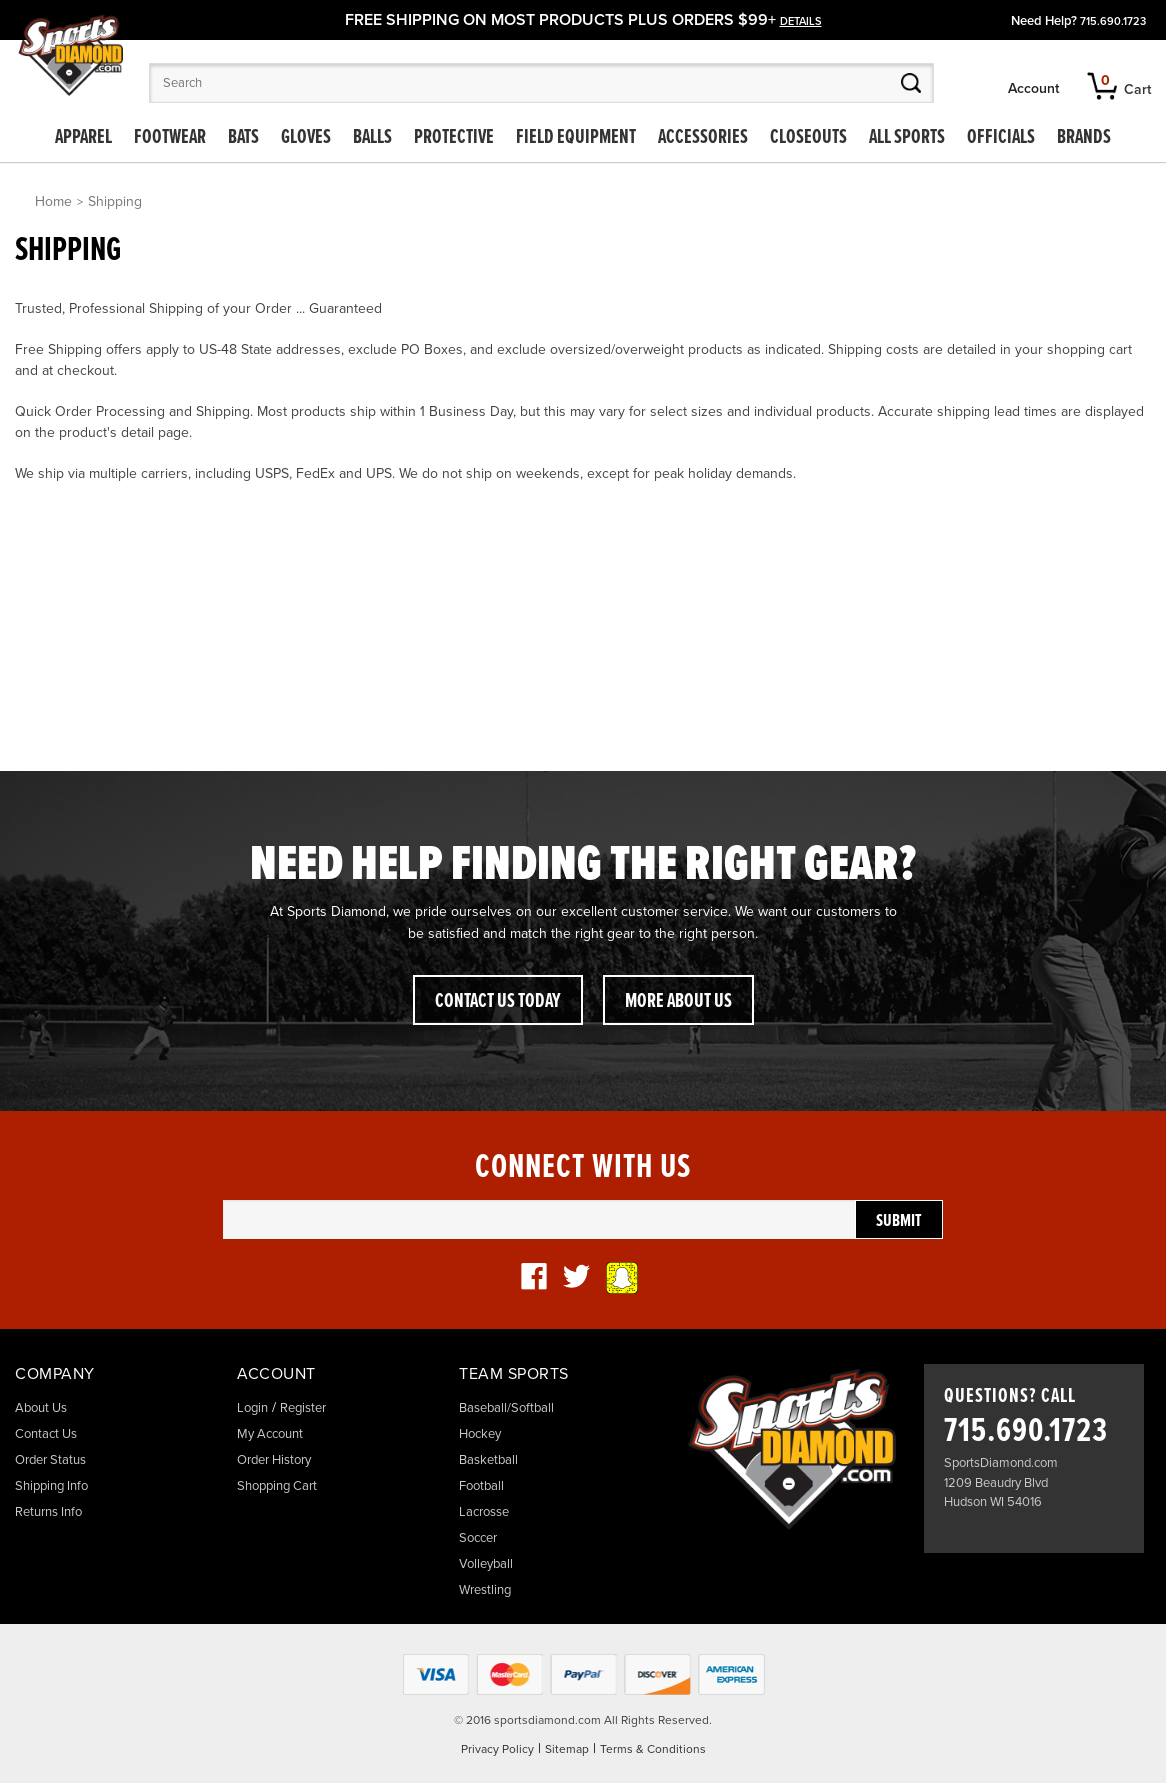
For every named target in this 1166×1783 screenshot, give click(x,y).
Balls (372, 138)
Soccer (478, 1538)
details (801, 21)
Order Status (50, 1460)
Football (481, 1486)
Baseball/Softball (506, 1408)
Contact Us (46, 1434)
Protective (454, 138)
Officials (1001, 138)
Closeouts (808, 138)
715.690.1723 (1113, 21)
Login (252, 1408)
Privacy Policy (497, 1749)
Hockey (480, 1434)
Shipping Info (51, 1486)
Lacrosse (484, 1512)
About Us (41, 1408)
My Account (270, 1434)
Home (53, 201)
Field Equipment (576, 138)
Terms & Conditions (653, 1749)
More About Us (678, 1002)
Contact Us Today (498, 1002)
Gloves (306, 138)
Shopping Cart (277, 1486)
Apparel (83, 138)
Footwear (170, 138)
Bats (243, 138)
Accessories (703, 138)
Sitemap (567, 1749)
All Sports (907, 138)
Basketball (488, 1460)
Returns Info (48, 1512)
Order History (274, 1460)
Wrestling (485, 1590)
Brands (1084, 138)
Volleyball (486, 1564)
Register (303, 1408)
